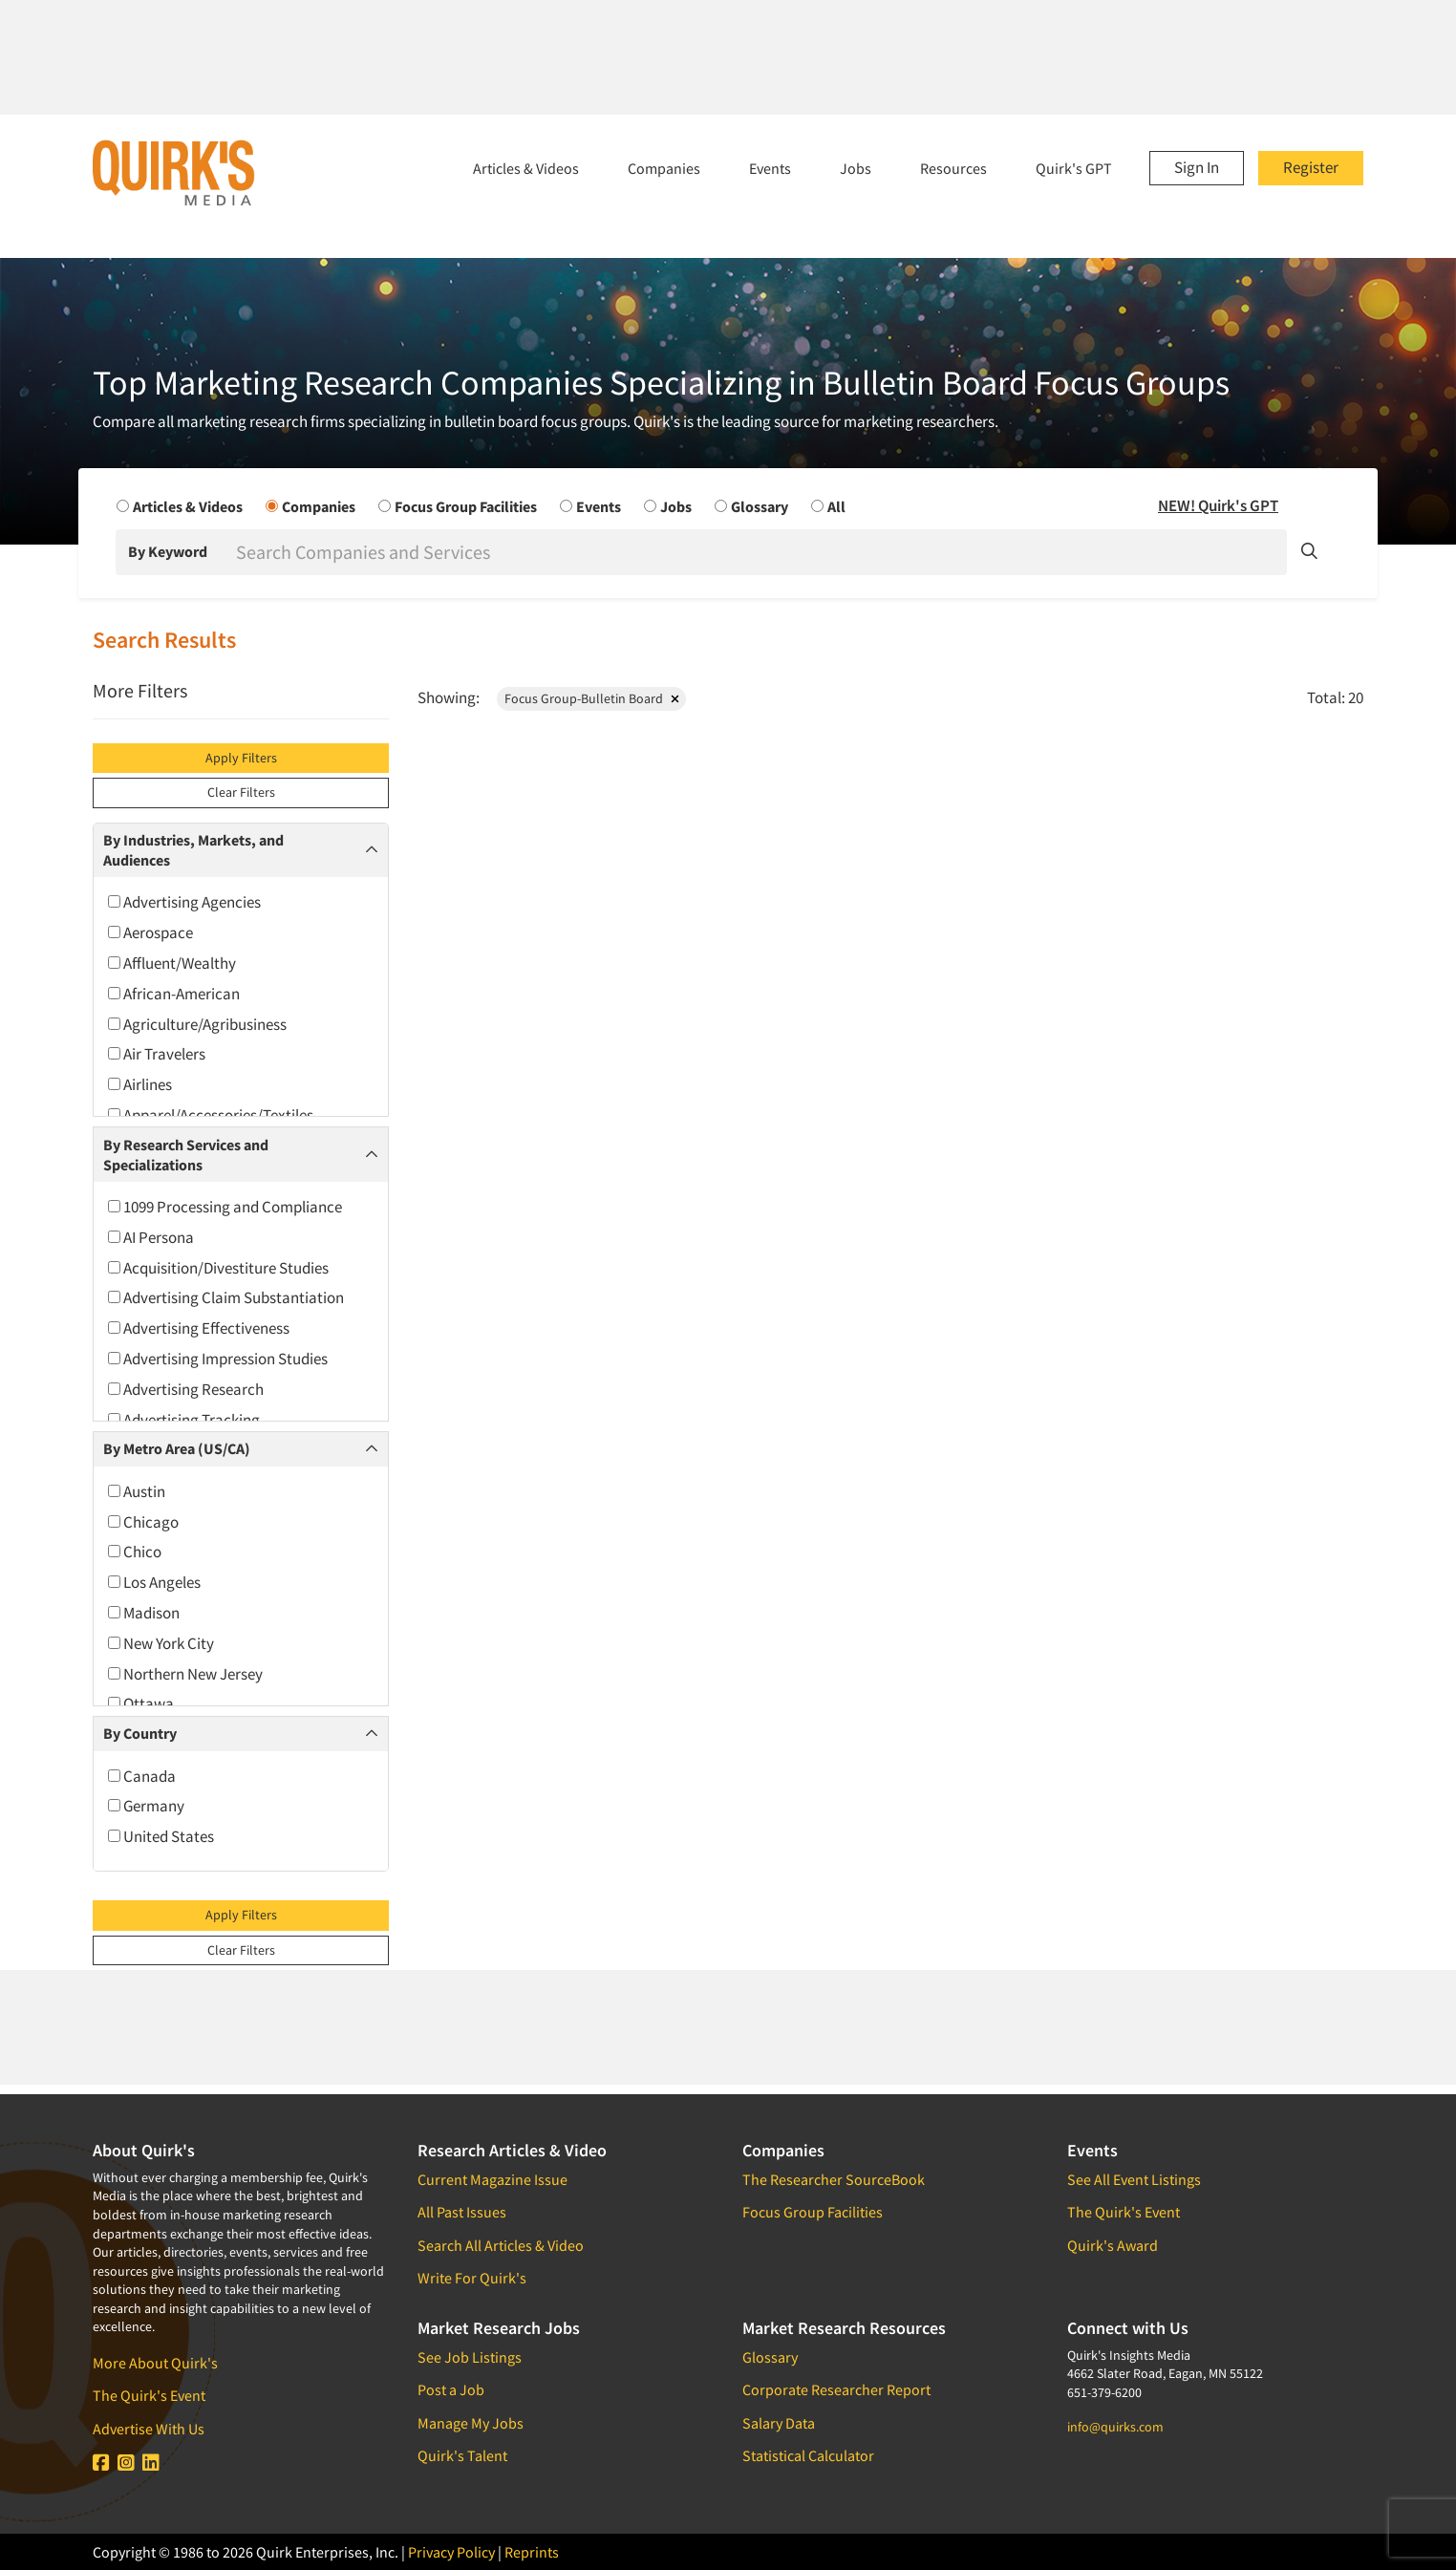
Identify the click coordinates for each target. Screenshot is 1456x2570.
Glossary (770, 2357)
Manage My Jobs (471, 2422)
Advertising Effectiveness (198, 1328)
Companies (664, 168)
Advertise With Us (148, 2428)
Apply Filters (241, 757)
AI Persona (151, 1237)
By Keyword (167, 551)
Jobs (855, 168)
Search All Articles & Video (501, 2245)
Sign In (1196, 167)
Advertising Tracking (184, 1419)
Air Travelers (156, 1053)
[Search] (759, 552)
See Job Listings (470, 2357)
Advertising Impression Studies (218, 1358)
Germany (146, 1805)
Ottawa (141, 1703)
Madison (144, 1612)
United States (161, 1836)
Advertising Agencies (184, 901)
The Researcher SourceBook (833, 2179)
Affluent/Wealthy (172, 963)
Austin (136, 1491)
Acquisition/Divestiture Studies (218, 1267)
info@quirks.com (1115, 2426)
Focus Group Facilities (812, 2211)
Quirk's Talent (462, 2455)
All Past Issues (462, 2211)
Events (770, 168)
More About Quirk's (155, 2362)
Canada (142, 1776)
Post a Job (451, 2389)
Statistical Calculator (808, 2455)
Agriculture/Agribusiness (197, 1024)
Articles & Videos (526, 168)
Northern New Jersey (185, 1673)
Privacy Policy (451, 2551)
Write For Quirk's (472, 2277)
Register (1310, 167)
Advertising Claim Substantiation (226, 1297)
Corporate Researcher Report (836, 2389)
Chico (134, 1551)
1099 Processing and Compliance (225, 1206)
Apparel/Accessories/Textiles (210, 1114)
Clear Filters (241, 792)
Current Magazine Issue (492, 2179)
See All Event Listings (1134, 2179)
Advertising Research (186, 1389)
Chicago (143, 1521)
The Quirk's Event (149, 2395)
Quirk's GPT (1074, 168)
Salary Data (778, 2422)
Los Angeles (154, 1582)
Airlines (140, 1084)
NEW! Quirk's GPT (1218, 505)
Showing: (449, 697)
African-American (174, 993)
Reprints (531, 2551)
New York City (161, 1643)
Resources (953, 168)
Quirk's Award (1112, 2245)
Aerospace (150, 932)
